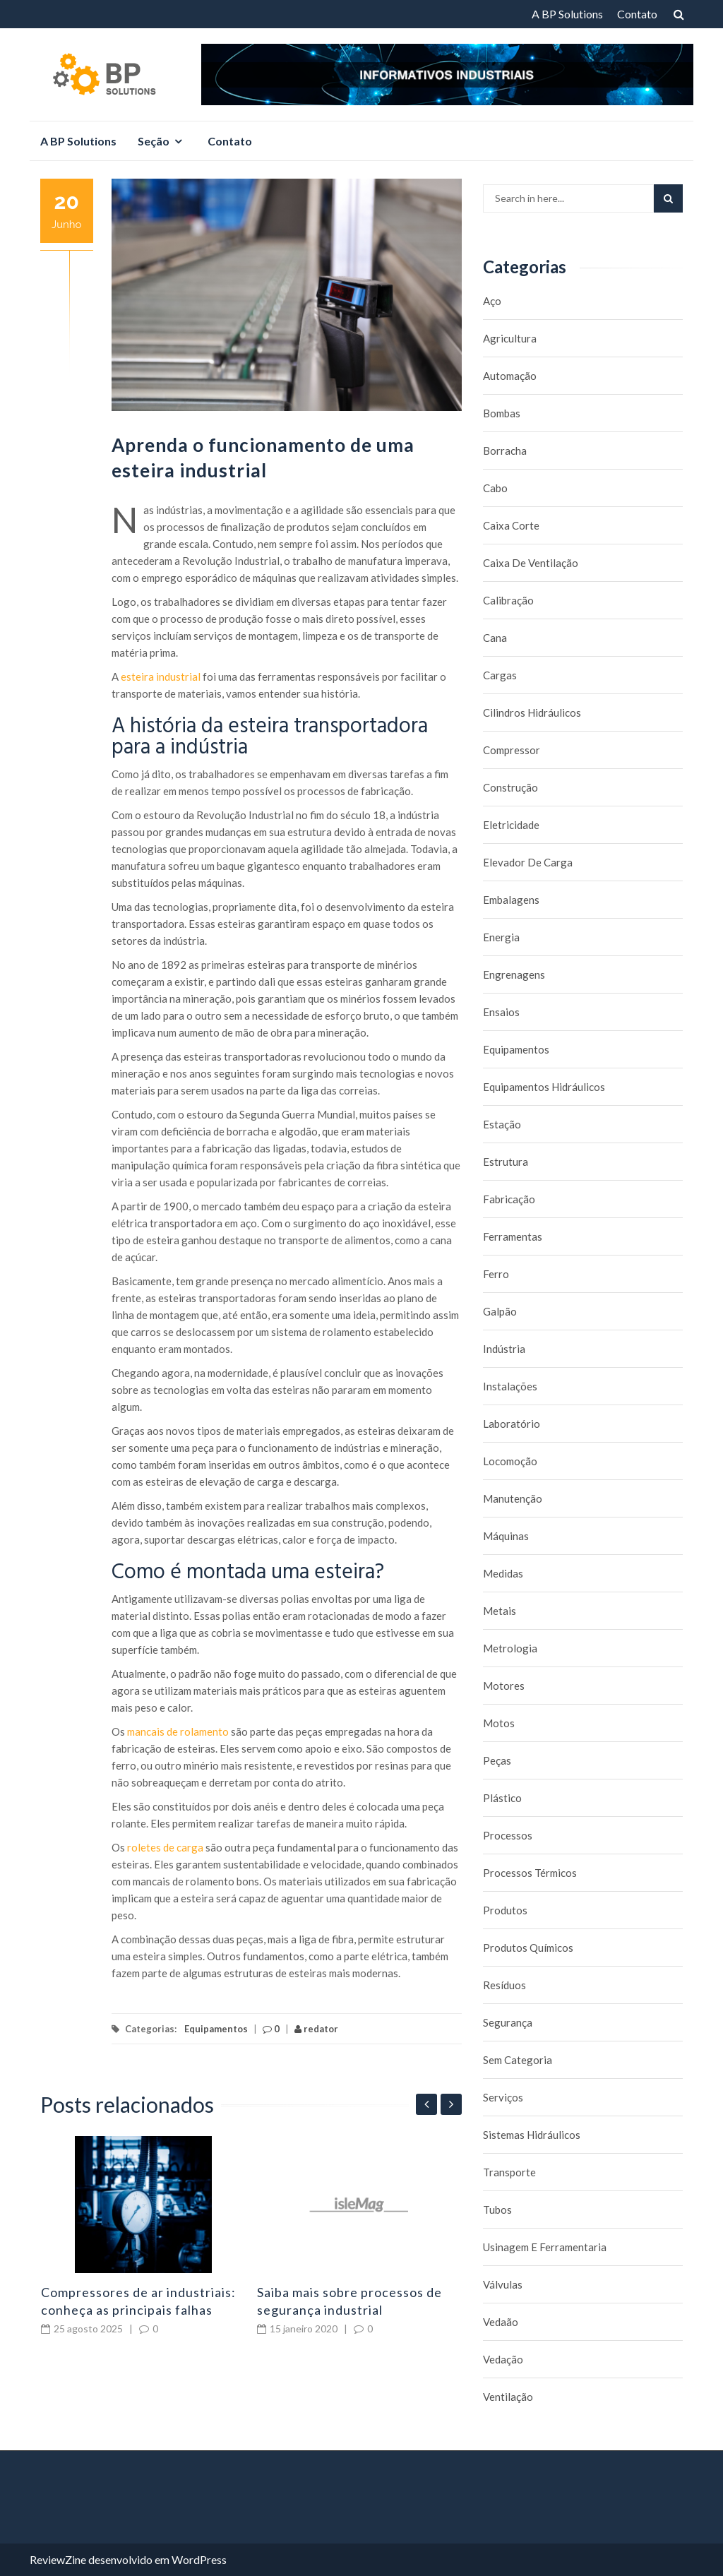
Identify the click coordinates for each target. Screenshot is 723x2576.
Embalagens (511, 899)
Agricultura (510, 338)
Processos (507, 1835)
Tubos (497, 2209)
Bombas (501, 413)
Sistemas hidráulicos (531, 2134)
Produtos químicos (528, 1947)
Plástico (502, 1797)
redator (316, 2028)
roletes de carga (165, 1847)
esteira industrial (161, 676)
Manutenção (512, 1498)
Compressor (511, 750)
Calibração (508, 600)
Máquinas (506, 1536)
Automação (510, 375)
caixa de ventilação (530, 562)
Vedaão (500, 2321)
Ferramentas (512, 1236)
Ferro (496, 1274)
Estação (502, 1124)
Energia (501, 937)
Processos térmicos (530, 1872)
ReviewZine (58, 2559)
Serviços (503, 2097)
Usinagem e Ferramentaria (545, 2247)
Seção (153, 141)
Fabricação (509, 1199)
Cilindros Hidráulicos (532, 712)
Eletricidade (511, 824)
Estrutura (505, 1161)
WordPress (199, 2559)
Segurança (507, 2022)
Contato (637, 13)
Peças (497, 1760)
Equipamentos (216, 2028)
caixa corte (511, 525)
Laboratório (511, 1423)
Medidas (503, 1573)
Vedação (503, 2359)
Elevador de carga (528, 862)
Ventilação (508, 2396)
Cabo (495, 488)
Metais (499, 1610)
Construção (510, 787)
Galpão (500, 1311)
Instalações (510, 1386)
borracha (505, 450)
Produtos (505, 1910)
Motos (499, 1723)
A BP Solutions (567, 13)
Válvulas (502, 2284)
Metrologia (510, 1648)
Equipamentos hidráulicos (544, 1086)
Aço (492, 300)
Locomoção (510, 1461)
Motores (504, 1685)
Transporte (509, 2172)
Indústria (504, 1348)
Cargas (500, 675)
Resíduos (504, 1985)
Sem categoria (517, 2059)
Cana (495, 637)
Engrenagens (514, 974)
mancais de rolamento (178, 1731)
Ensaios (501, 1012)
